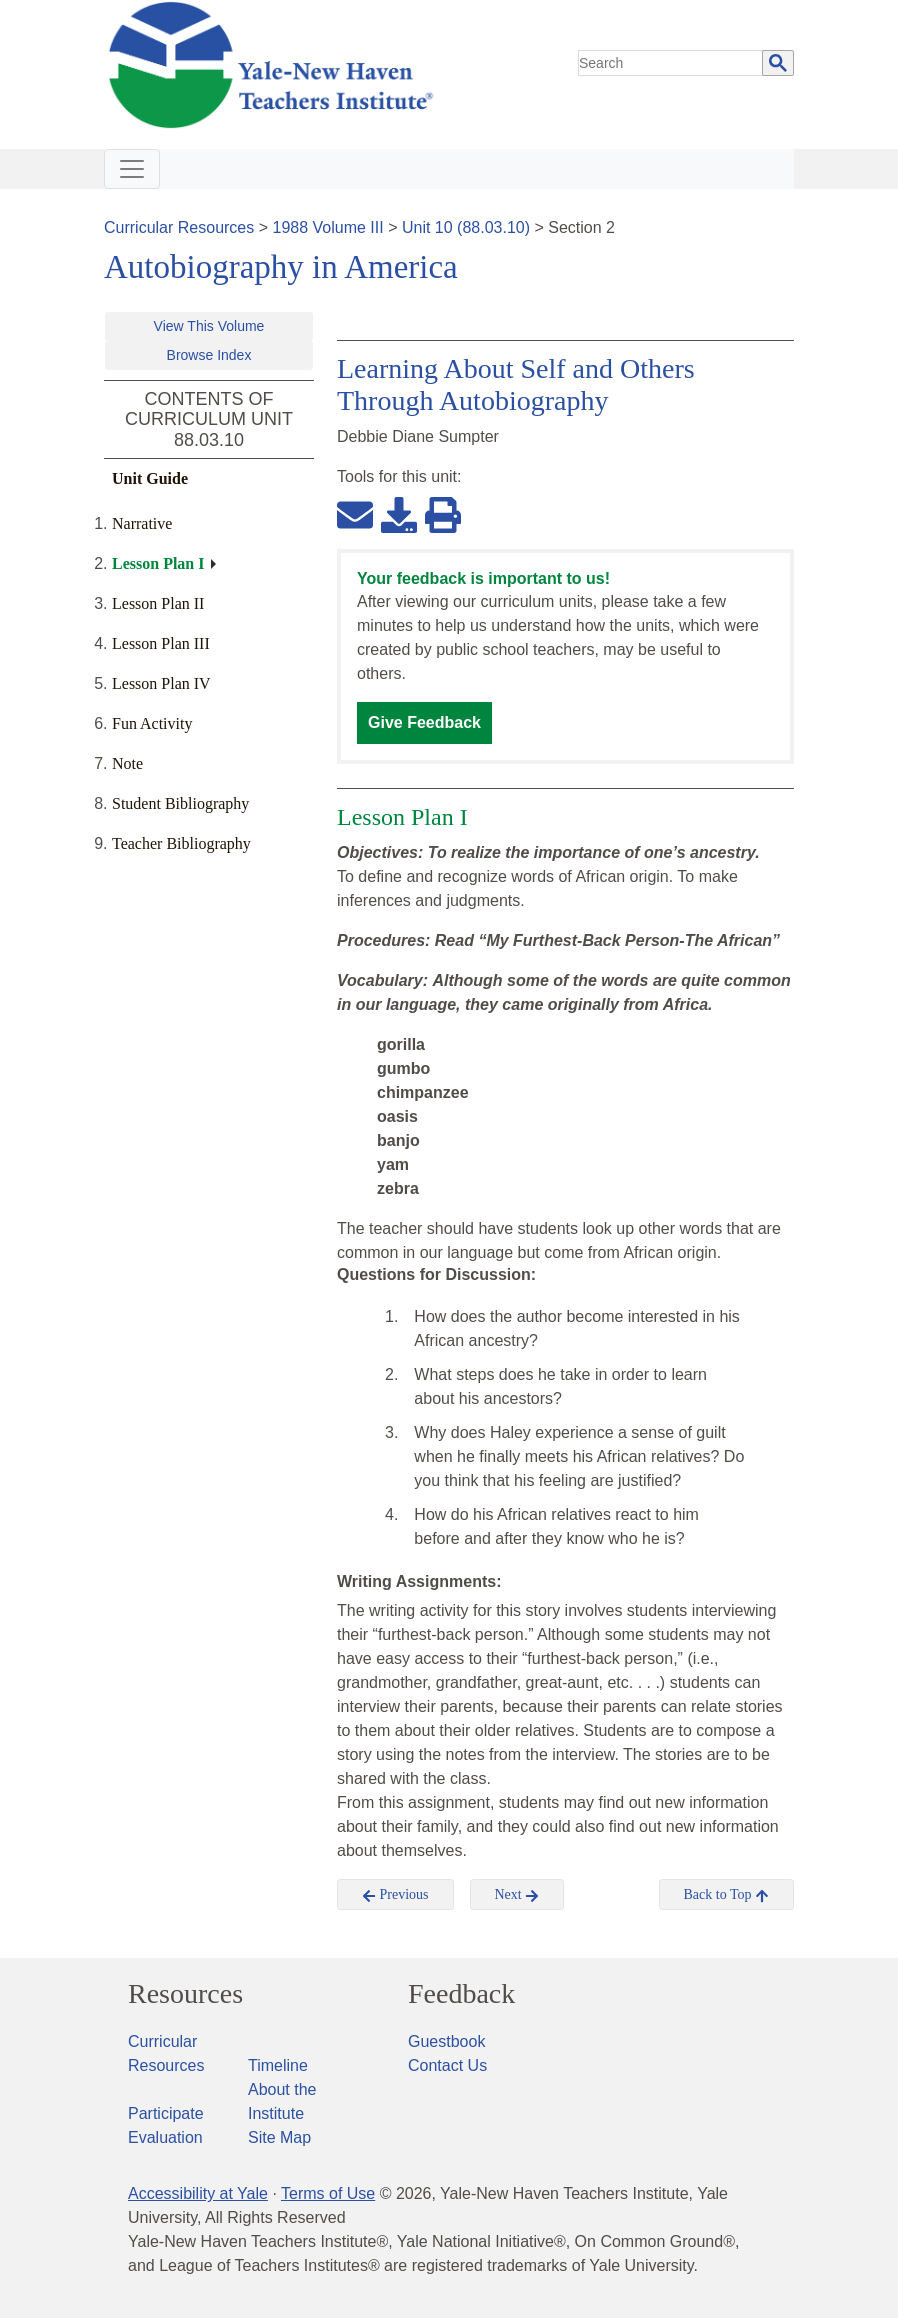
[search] (671, 63)
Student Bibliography (180, 803)
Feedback (461, 1994)
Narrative (142, 523)
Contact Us (447, 2065)
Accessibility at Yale (198, 2193)
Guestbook (446, 2041)
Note (127, 763)
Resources (185, 1994)
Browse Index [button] (209, 355)
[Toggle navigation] (132, 169)
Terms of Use (328, 2193)
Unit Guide (150, 478)
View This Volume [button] (209, 326)
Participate (166, 2113)
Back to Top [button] (726, 1895)
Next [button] (517, 1895)
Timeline (278, 2065)
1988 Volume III (328, 227)
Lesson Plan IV (161, 683)
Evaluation (165, 2137)
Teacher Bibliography (181, 843)
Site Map (279, 2137)
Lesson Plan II (158, 603)
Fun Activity (152, 723)
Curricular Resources (179, 227)
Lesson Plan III (161, 643)
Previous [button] (395, 1895)
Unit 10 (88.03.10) (466, 227)
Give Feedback (424, 722)
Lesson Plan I (158, 563)
